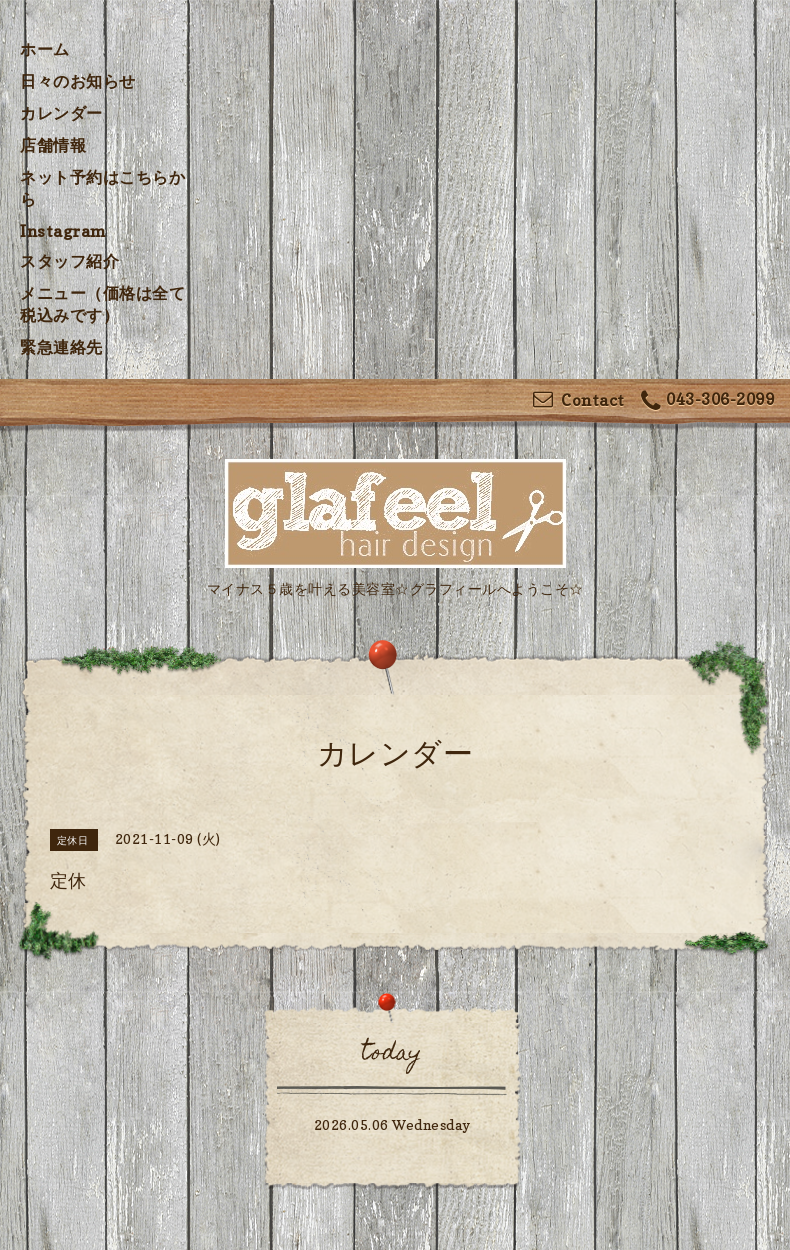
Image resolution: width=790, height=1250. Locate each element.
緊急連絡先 (61, 347)
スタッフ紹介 (69, 261)
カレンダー (61, 113)
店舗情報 (53, 145)
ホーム (45, 49)
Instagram (63, 231)
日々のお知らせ (78, 81)
